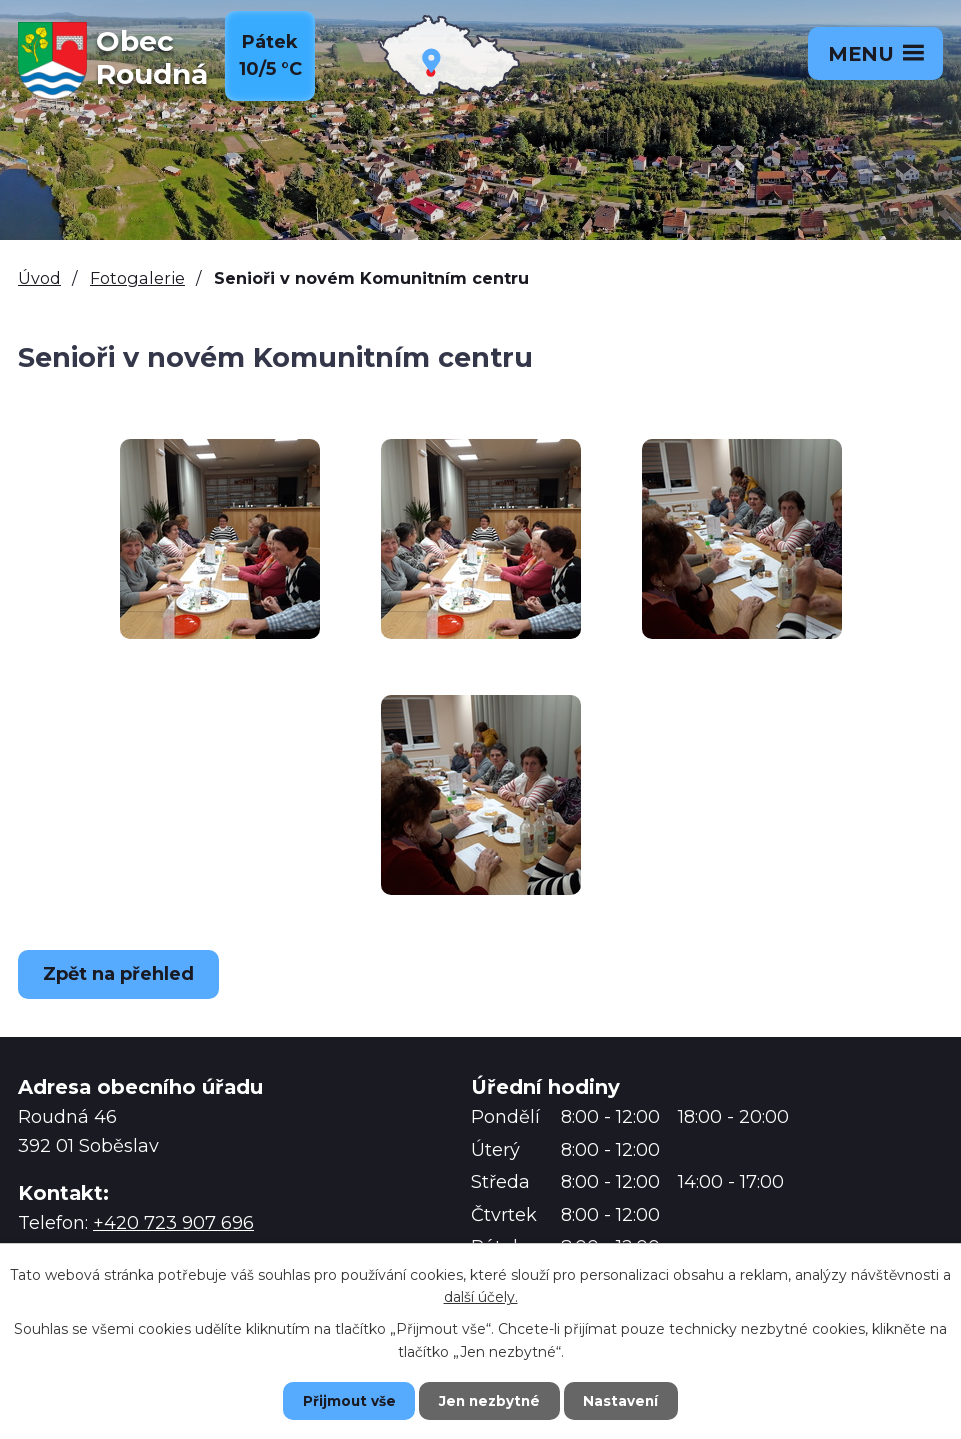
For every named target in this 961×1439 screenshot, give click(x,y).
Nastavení (630, 1400)
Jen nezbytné (489, 1400)
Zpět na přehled (122, 974)
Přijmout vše (340, 1400)
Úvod (39, 278)
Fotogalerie (137, 278)
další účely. (481, 1296)
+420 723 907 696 (173, 1223)
